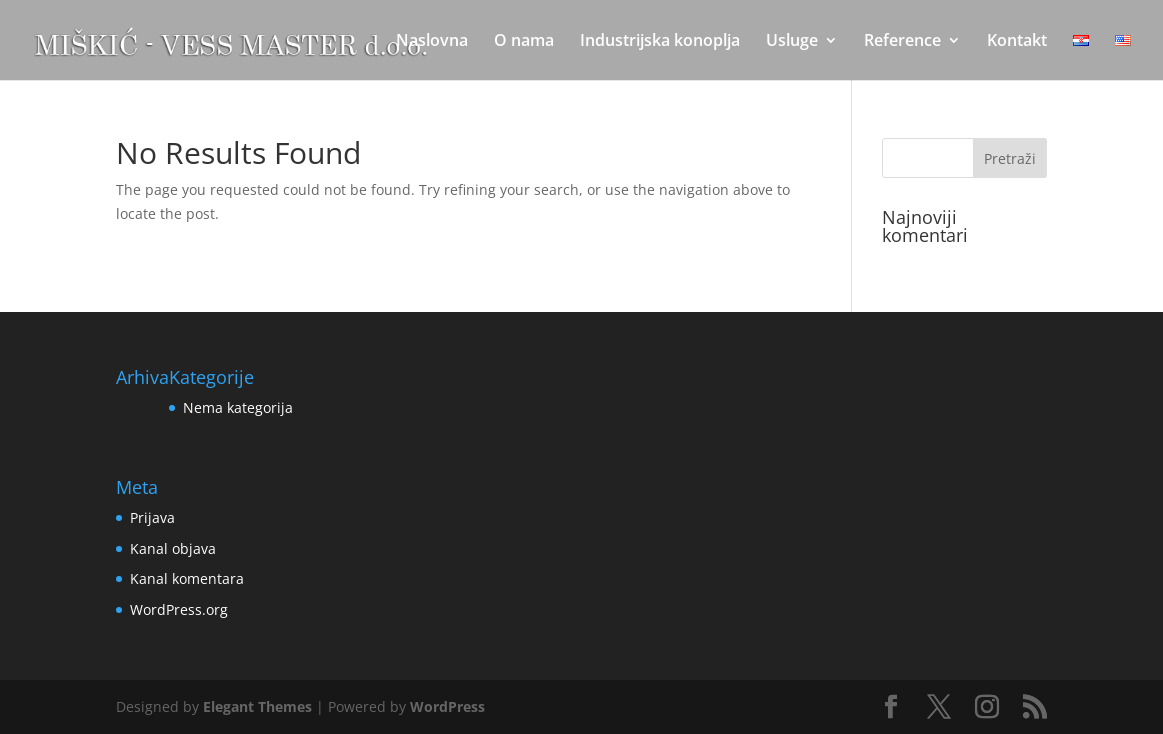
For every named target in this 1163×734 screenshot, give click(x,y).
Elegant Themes (257, 706)
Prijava (152, 517)
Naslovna (432, 42)
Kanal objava (173, 548)
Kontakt (1017, 42)
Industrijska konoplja (660, 42)
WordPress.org (179, 609)
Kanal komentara (187, 578)
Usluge (792, 42)
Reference (902, 42)
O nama (524, 42)
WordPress (447, 706)
